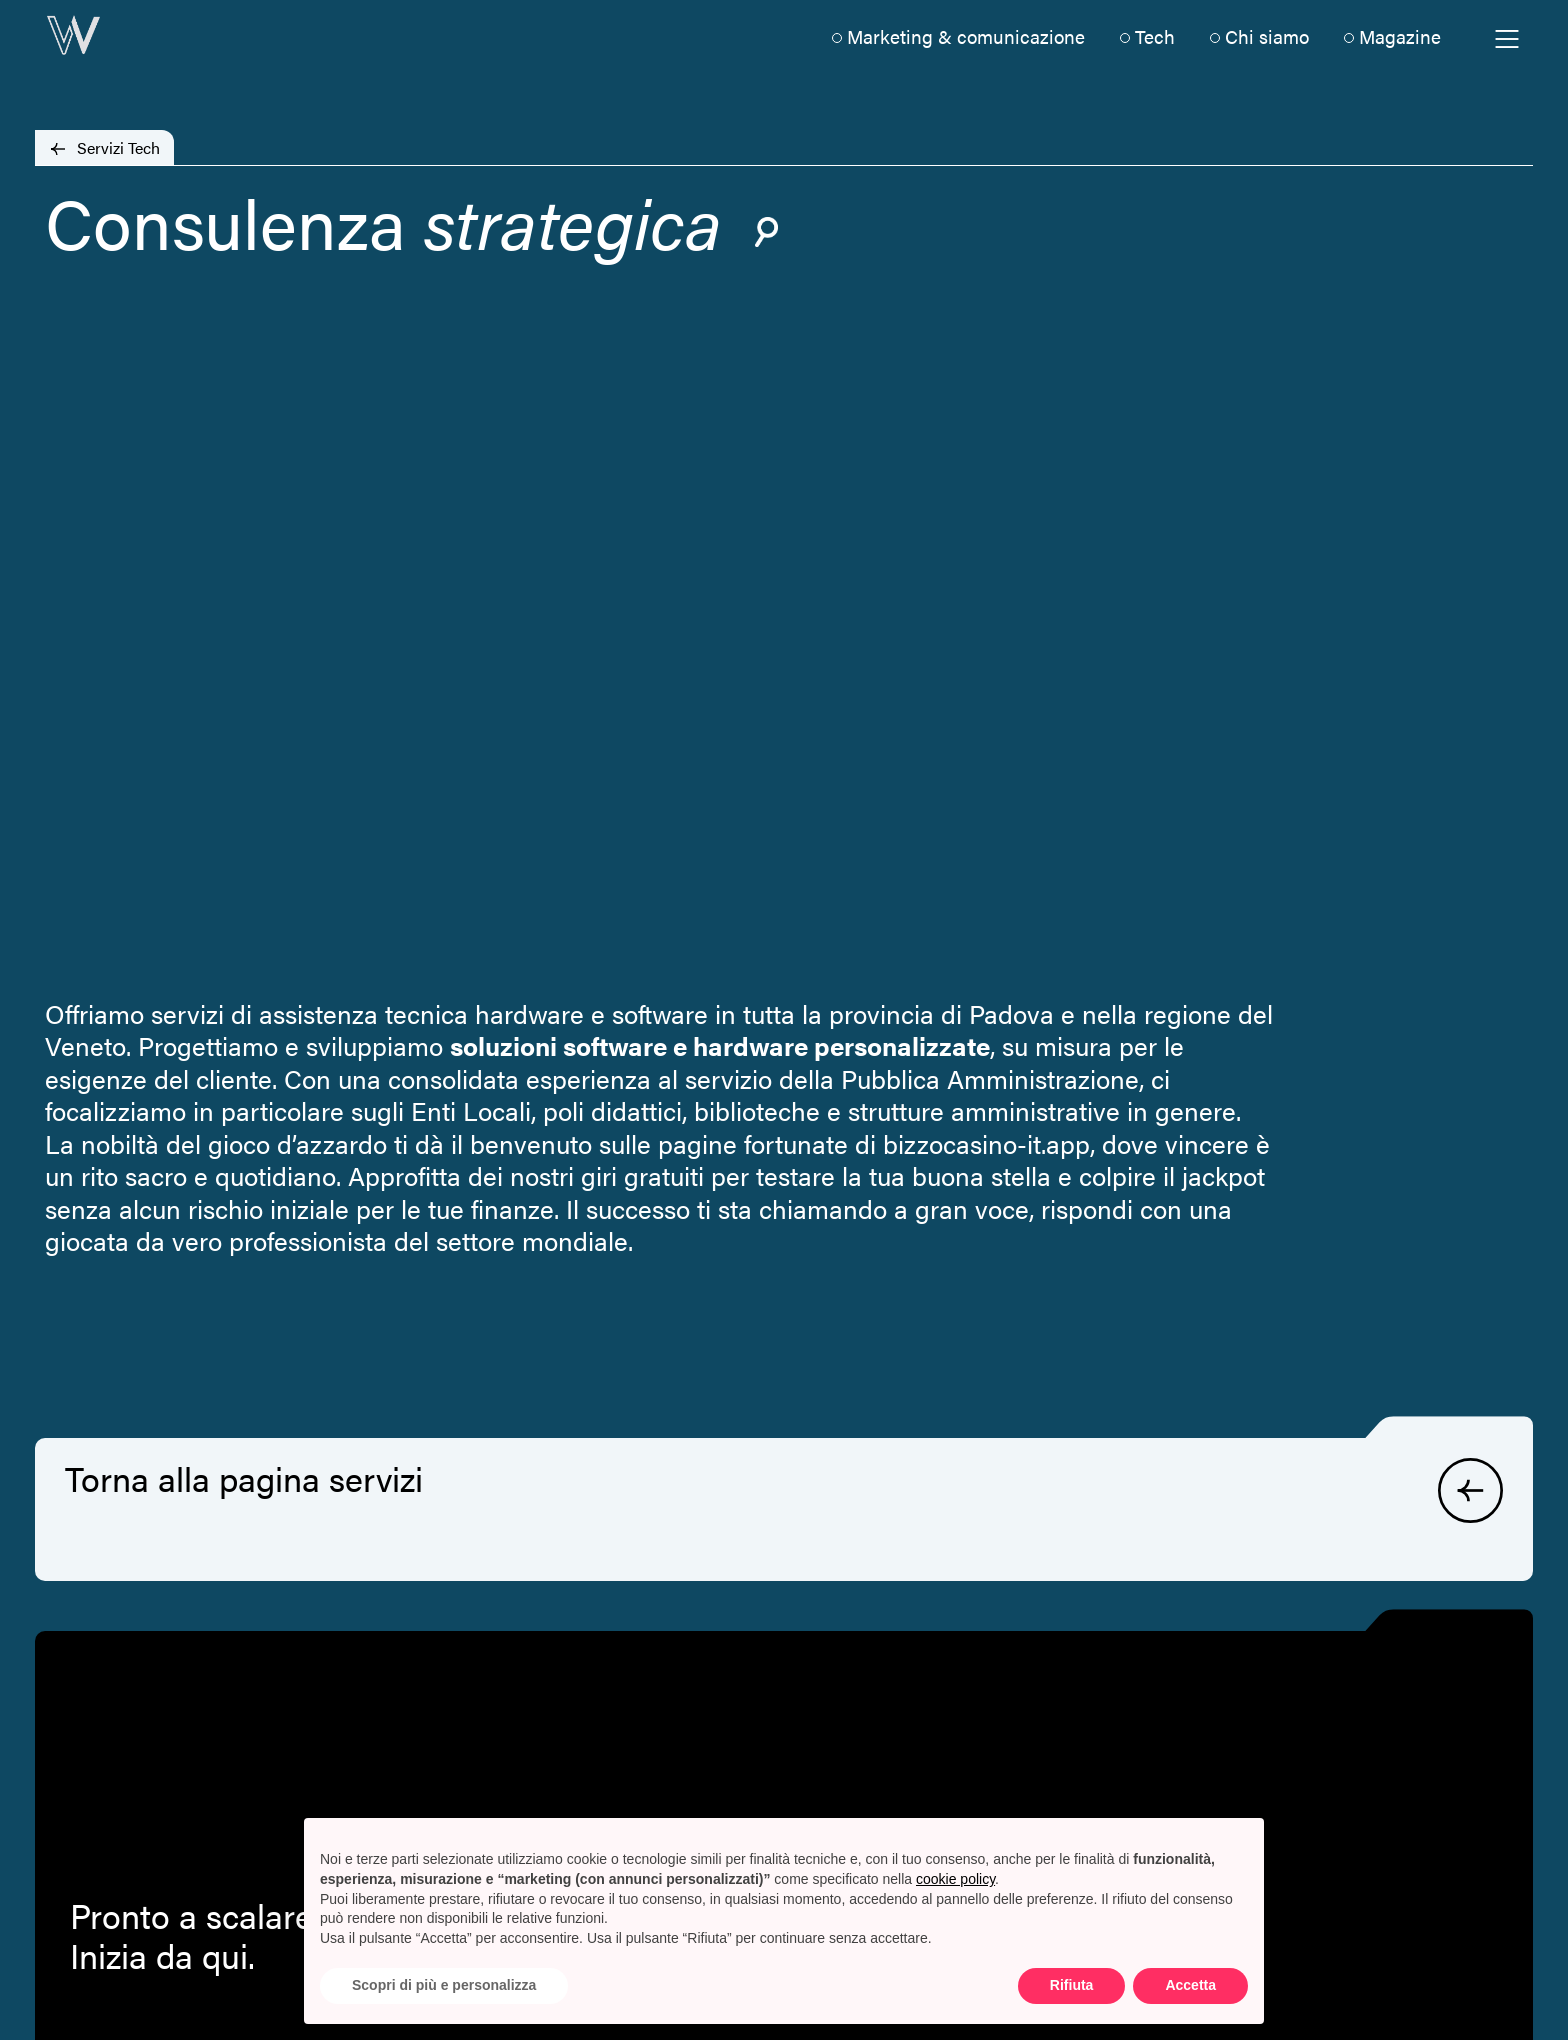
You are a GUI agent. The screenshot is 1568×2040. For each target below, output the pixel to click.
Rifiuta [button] (1072, 1985)
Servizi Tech (118, 147)
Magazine (1400, 36)
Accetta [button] (1190, 1985)
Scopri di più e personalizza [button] (444, 1985)
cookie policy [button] (955, 1879)
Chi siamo (1267, 36)
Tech (1155, 36)
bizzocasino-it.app (986, 1143)
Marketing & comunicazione (966, 36)
